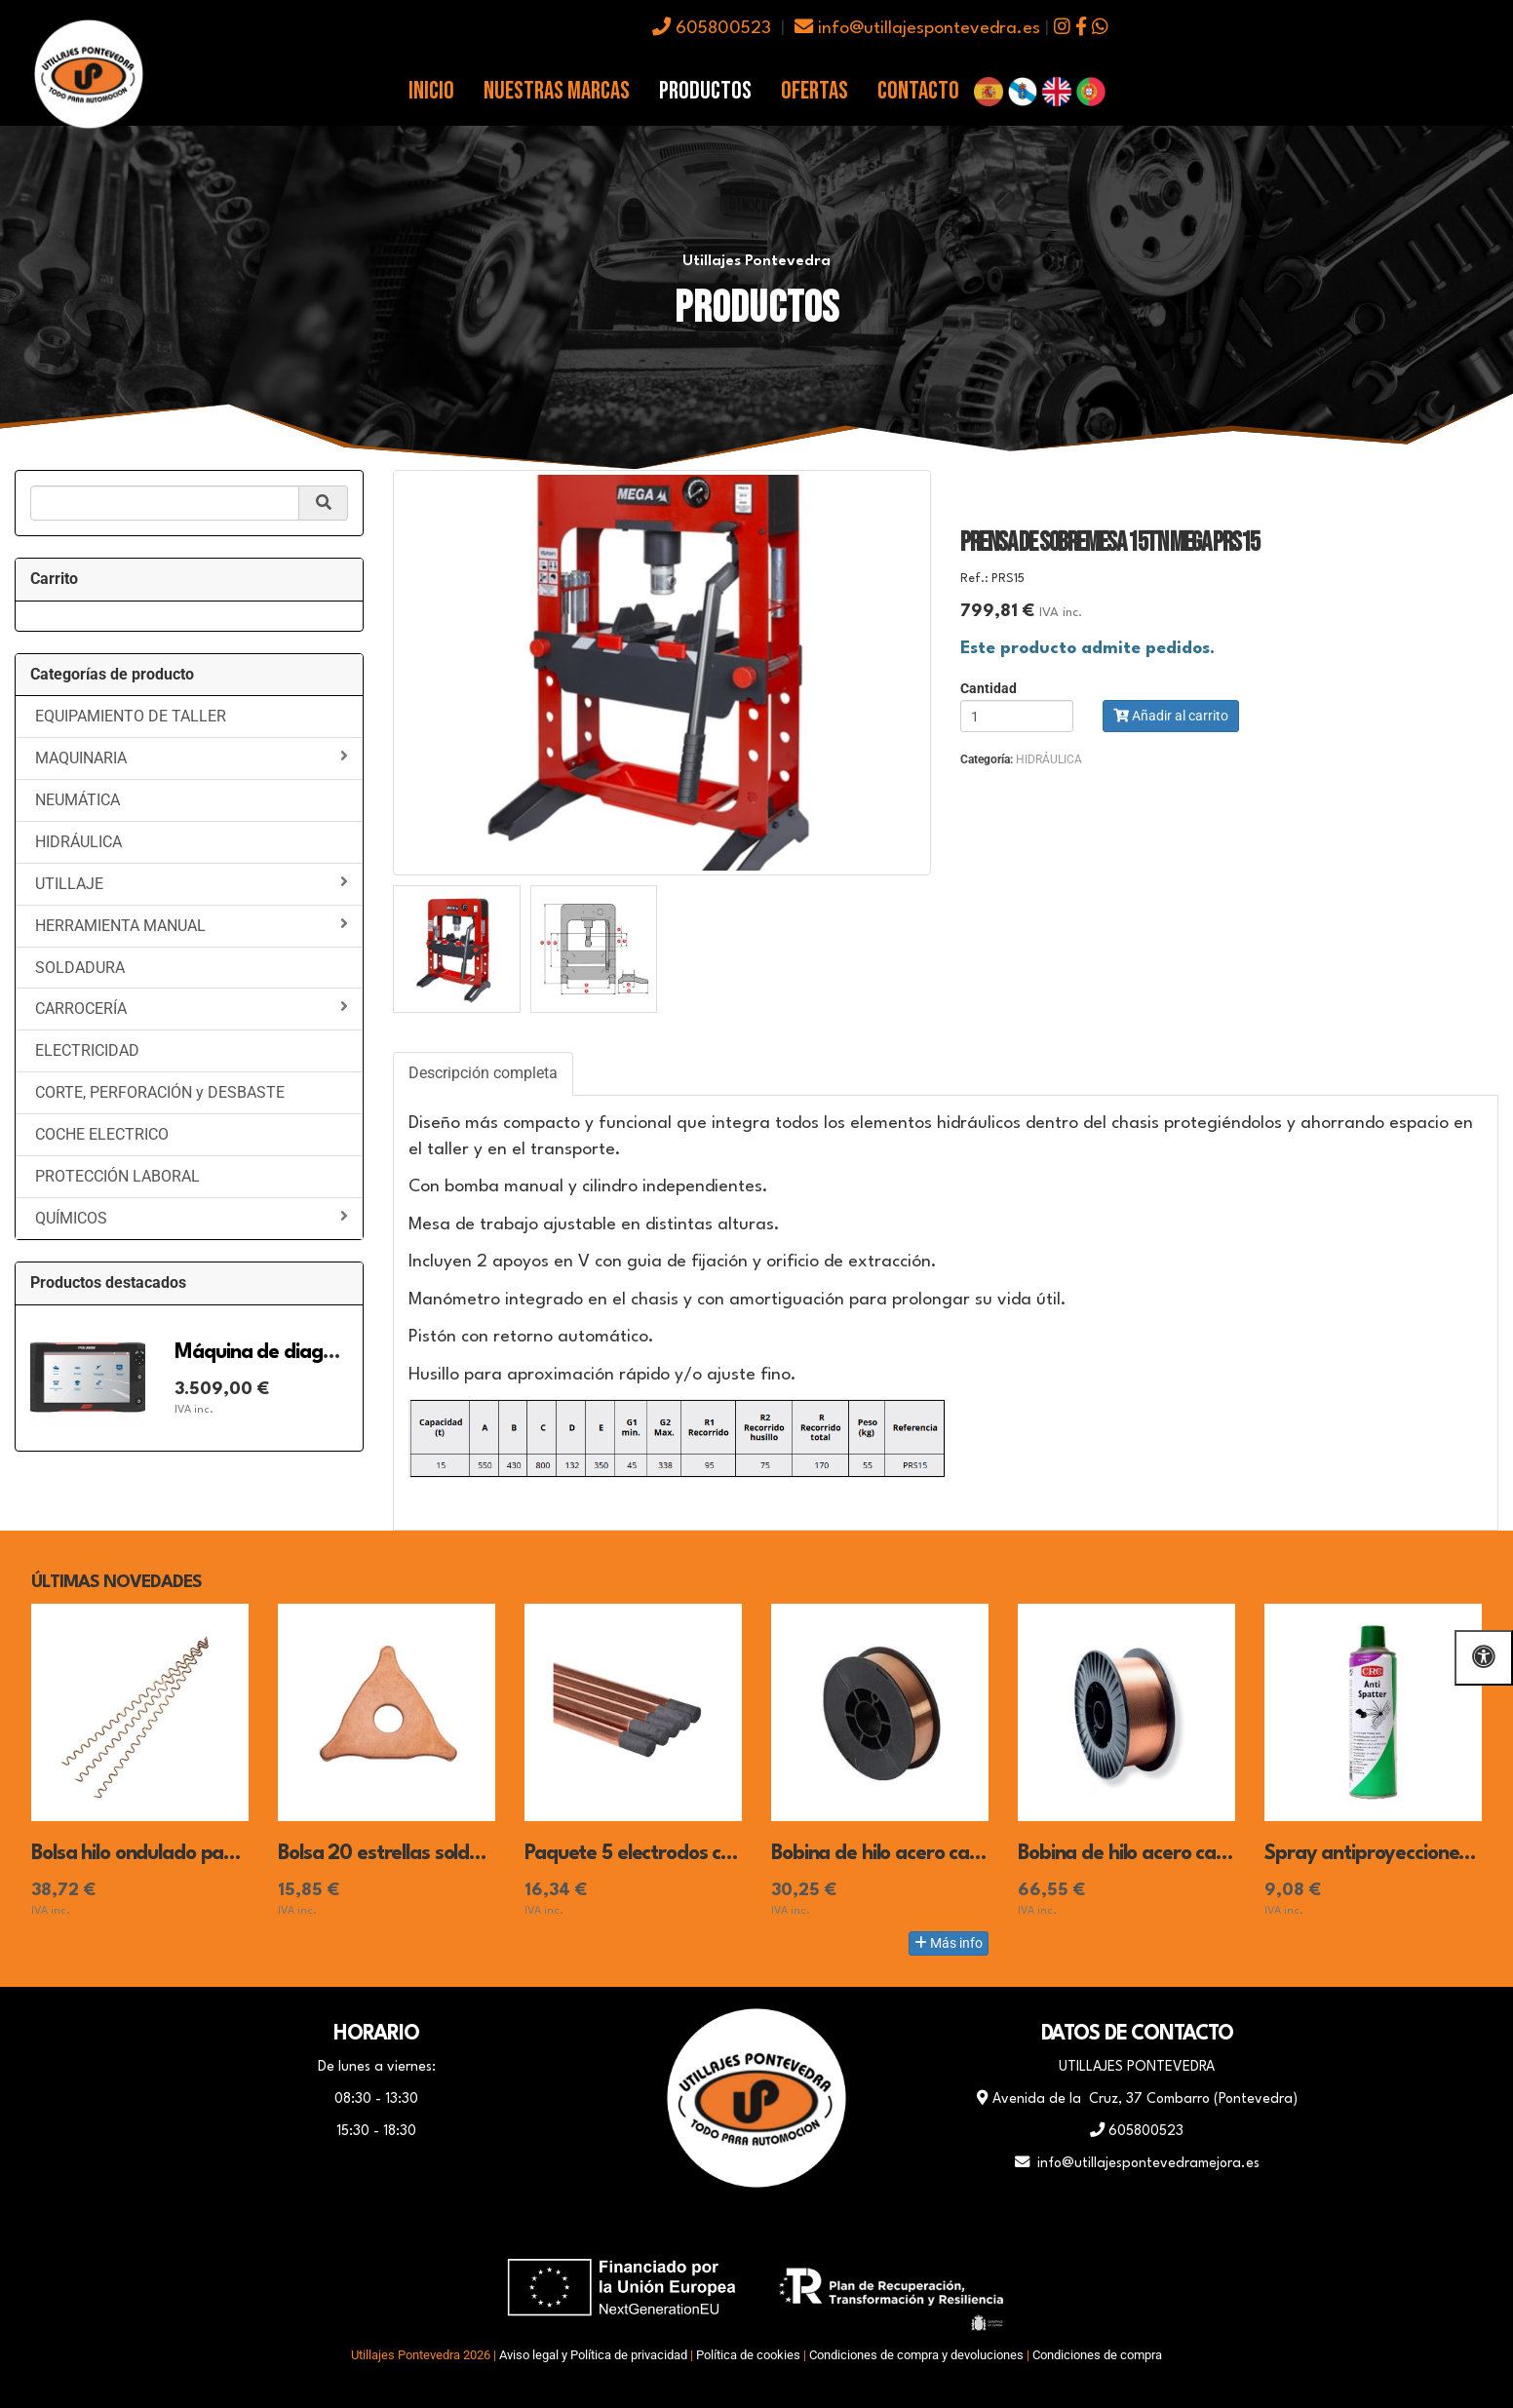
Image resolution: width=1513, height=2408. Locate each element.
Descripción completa (483, 1073)
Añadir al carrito (1170, 715)
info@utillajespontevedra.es (917, 28)
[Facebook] (707, 2225)
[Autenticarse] (21, 2373)
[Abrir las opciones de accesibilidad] (1484, 1658)
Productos (705, 91)
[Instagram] (805, 2225)
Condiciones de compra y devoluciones (916, 2355)
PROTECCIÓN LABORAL (117, 1176)
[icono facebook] (1081, 28)
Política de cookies (748, 2355)
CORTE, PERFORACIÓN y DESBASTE (160, 1092)
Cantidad (988, 689)
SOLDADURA (80, 967)
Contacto (918, 91)
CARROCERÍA (191, 1008)
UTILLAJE (191, 883)
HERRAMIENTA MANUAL (191, 925)
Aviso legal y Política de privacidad (593, 2355)
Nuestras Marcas (557, 91)
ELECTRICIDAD (87, 1050)
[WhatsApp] (756, 2225)
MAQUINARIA (191, 757)
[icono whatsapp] (1100, 28)
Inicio (431, 91)
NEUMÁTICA (77, 800)
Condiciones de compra (1097, 2355)
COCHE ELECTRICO (102, 1134)
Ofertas (814, 91)
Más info (948, 1943)
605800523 (711, 28)
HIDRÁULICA (78, 842)
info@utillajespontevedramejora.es (1137, 2163)
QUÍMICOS (191, 1217)
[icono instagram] (1062, 28)
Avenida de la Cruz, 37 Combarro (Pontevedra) (1137, 2099)
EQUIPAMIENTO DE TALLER (130, 716)
